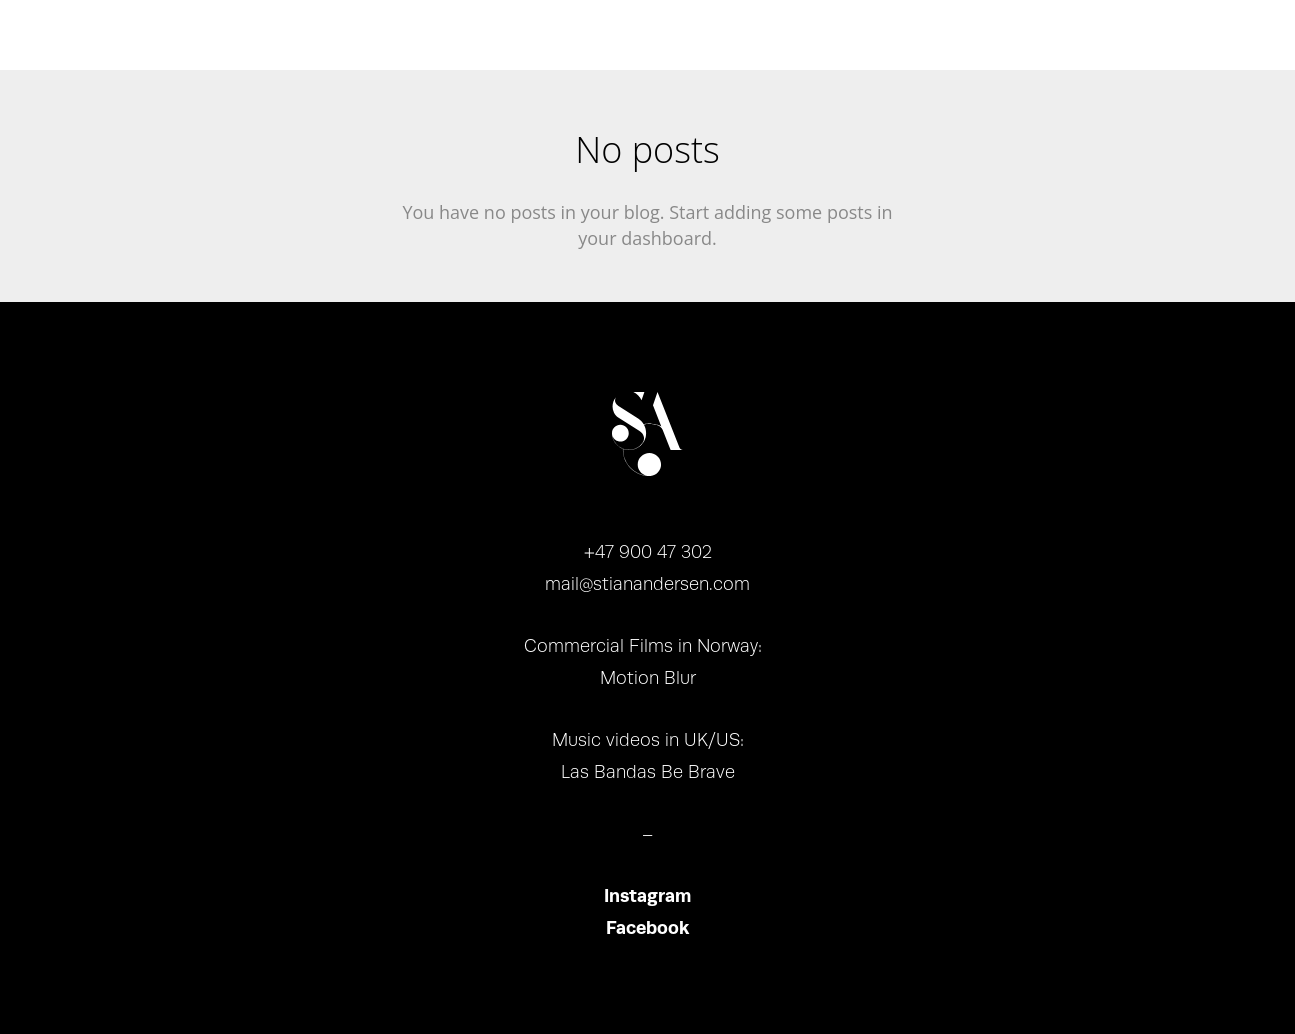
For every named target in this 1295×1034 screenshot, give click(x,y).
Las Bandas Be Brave (648, 771)
